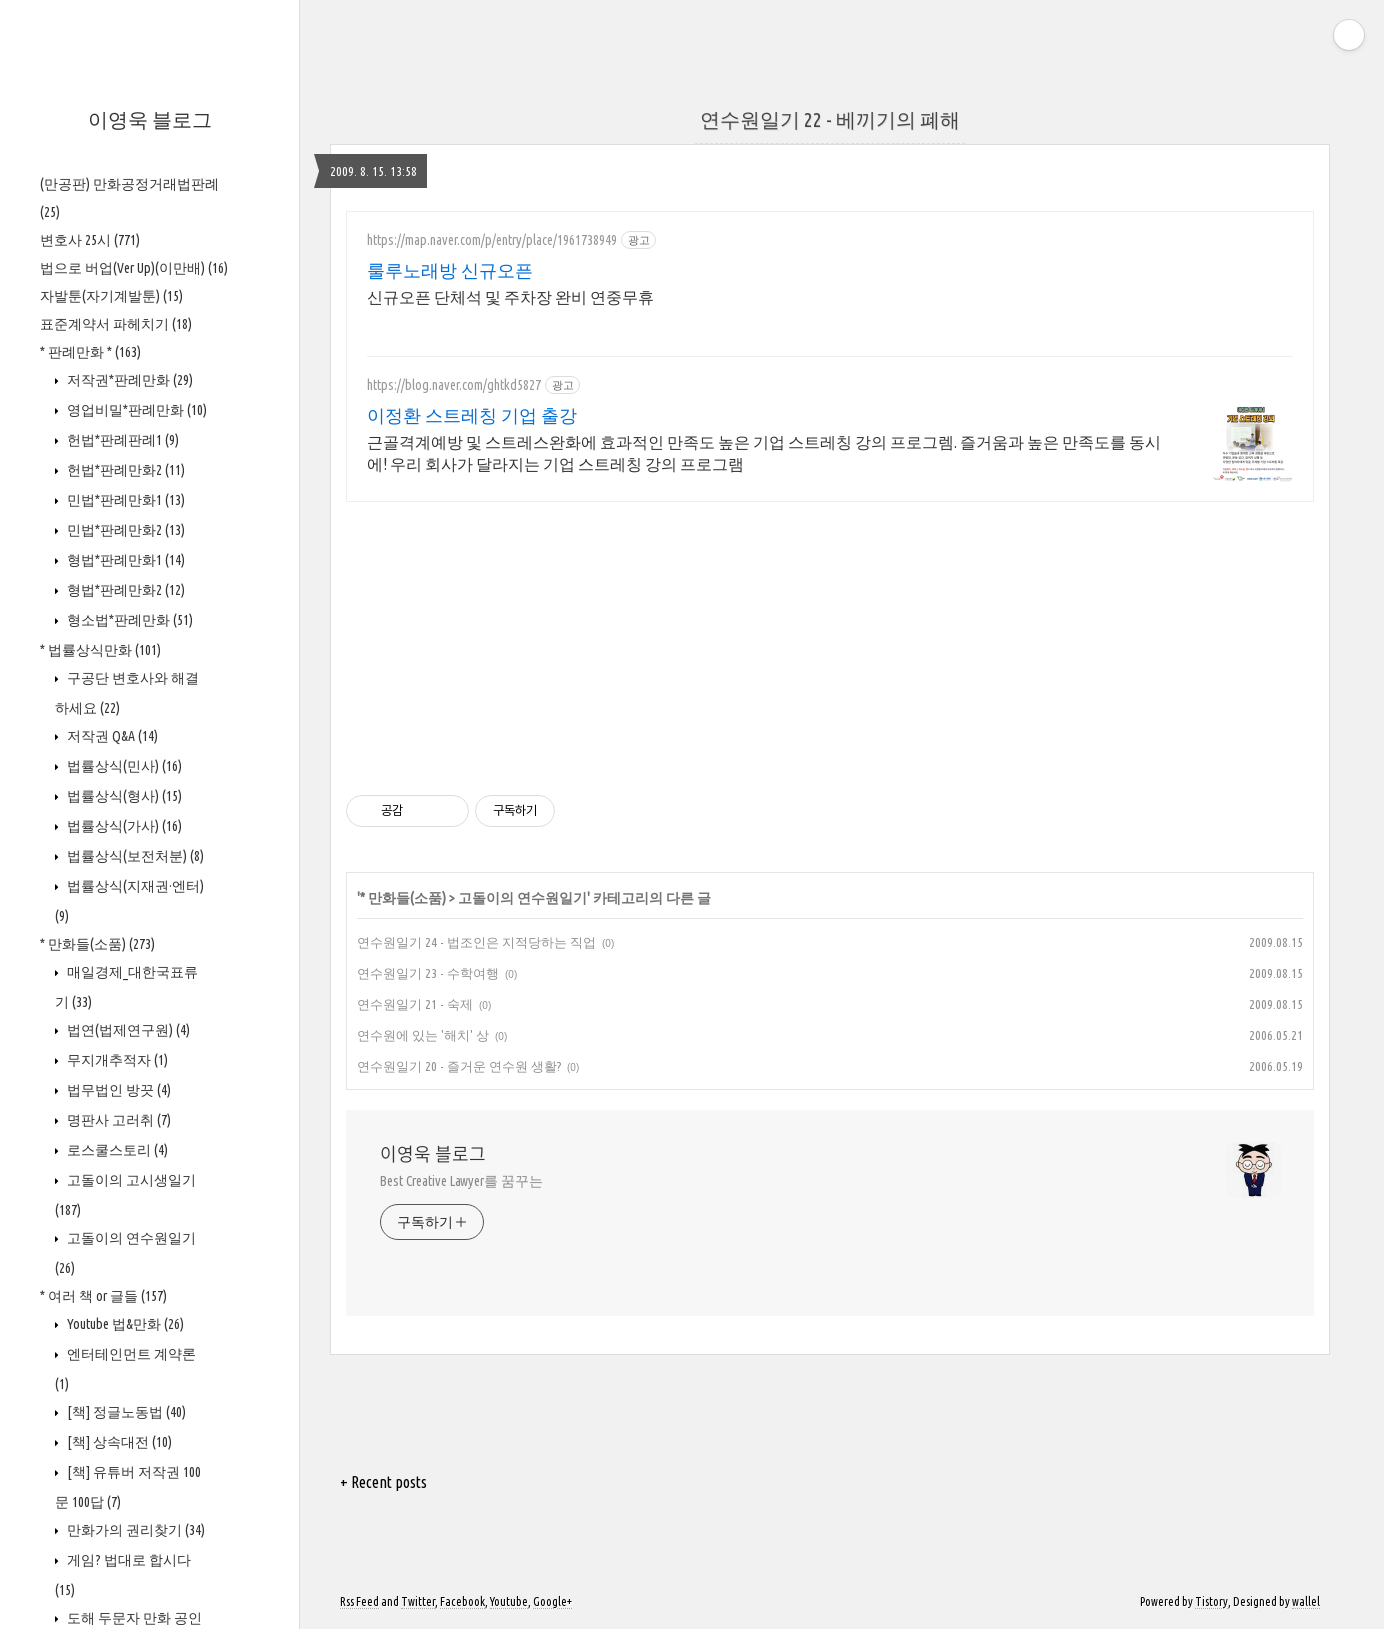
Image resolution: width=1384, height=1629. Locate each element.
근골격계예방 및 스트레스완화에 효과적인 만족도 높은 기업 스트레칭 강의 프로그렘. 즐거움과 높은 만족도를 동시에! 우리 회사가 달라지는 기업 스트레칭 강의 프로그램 (764, 453)
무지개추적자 (116, 1060)
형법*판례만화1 (124, 560)
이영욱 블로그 (150, 119)
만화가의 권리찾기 (134, 1530)
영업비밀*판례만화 (135, 410)
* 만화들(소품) (97, 944)
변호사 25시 (90, 240)
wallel (1306, 1601)
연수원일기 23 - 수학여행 (428, 973)
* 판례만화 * (90, 352)
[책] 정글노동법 (125, 1412)
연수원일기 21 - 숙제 (415, 1004)
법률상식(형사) (123, 796)
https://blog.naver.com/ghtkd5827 (454, 385)
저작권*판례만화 (128, 380)
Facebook (462, 1601)
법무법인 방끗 (117, 1090)
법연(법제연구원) (127, 1030)
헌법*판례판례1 (121, 440)
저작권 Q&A (111, 736)
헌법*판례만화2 (124, 470)
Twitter (418, 1601)
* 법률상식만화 (100, 650)
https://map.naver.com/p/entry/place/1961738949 (492, 240)
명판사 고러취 (117, 1120)
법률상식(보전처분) (134, 856)
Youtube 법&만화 (124, 1324)
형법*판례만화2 (124, 590)
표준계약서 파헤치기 (116, 324)
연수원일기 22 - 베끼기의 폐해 (830, 119)
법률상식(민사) (123, 766)
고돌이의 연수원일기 (522, 898)
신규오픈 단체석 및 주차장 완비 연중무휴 (510, 297)
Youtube (509, 1601)
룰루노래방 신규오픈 (450, 270)
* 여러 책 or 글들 (103, 1296)
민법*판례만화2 (124, 530)
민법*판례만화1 (124, 500)
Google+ (552, 1601)
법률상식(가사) (123, 826)
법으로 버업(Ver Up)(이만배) (134, 268)
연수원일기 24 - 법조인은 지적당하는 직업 (476, 942)
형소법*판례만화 (128, 620)
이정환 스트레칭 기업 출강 (472, 415)
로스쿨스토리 (116, 1150)
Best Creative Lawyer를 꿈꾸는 (461, 1181)
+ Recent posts (383, 1482)
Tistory (1211, 1601)
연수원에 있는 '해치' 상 (423, 1035)
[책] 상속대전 (118, 1442)
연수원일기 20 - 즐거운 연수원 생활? (459, 1066)
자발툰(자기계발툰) (111, 296)
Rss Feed (359, 1601)
